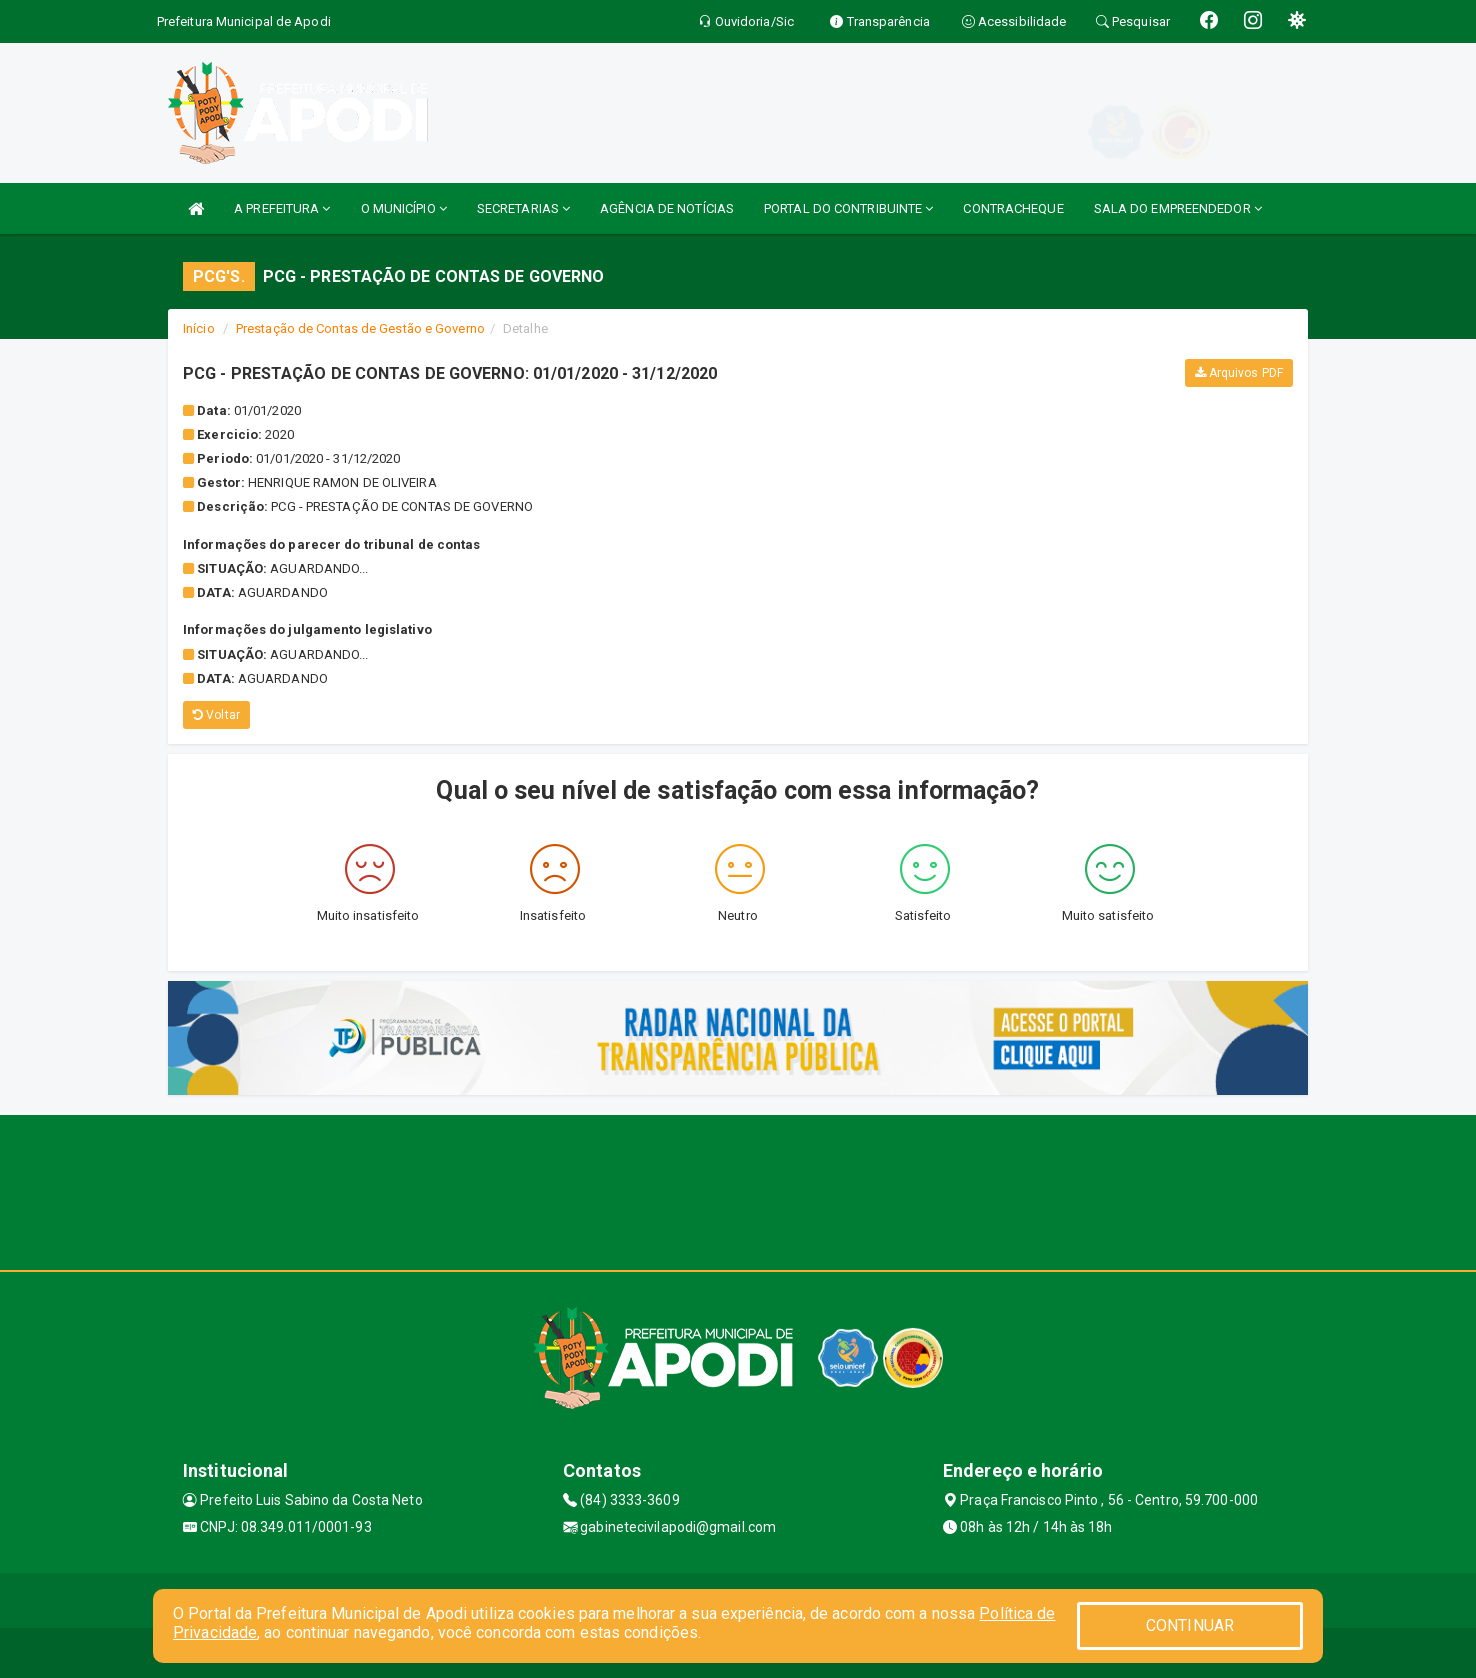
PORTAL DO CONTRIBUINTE (848, 208)
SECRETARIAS (523, 208)
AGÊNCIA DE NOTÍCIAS (667, 208)
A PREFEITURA (282, 208)
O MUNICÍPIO (404, 208)
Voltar (216, 715)
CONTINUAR (1190, 1625)
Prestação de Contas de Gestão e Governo (360, 328)
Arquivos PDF (1239, 373)
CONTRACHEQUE (1013, 208)
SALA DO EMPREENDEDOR (1178, 208)
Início (199, 328)
